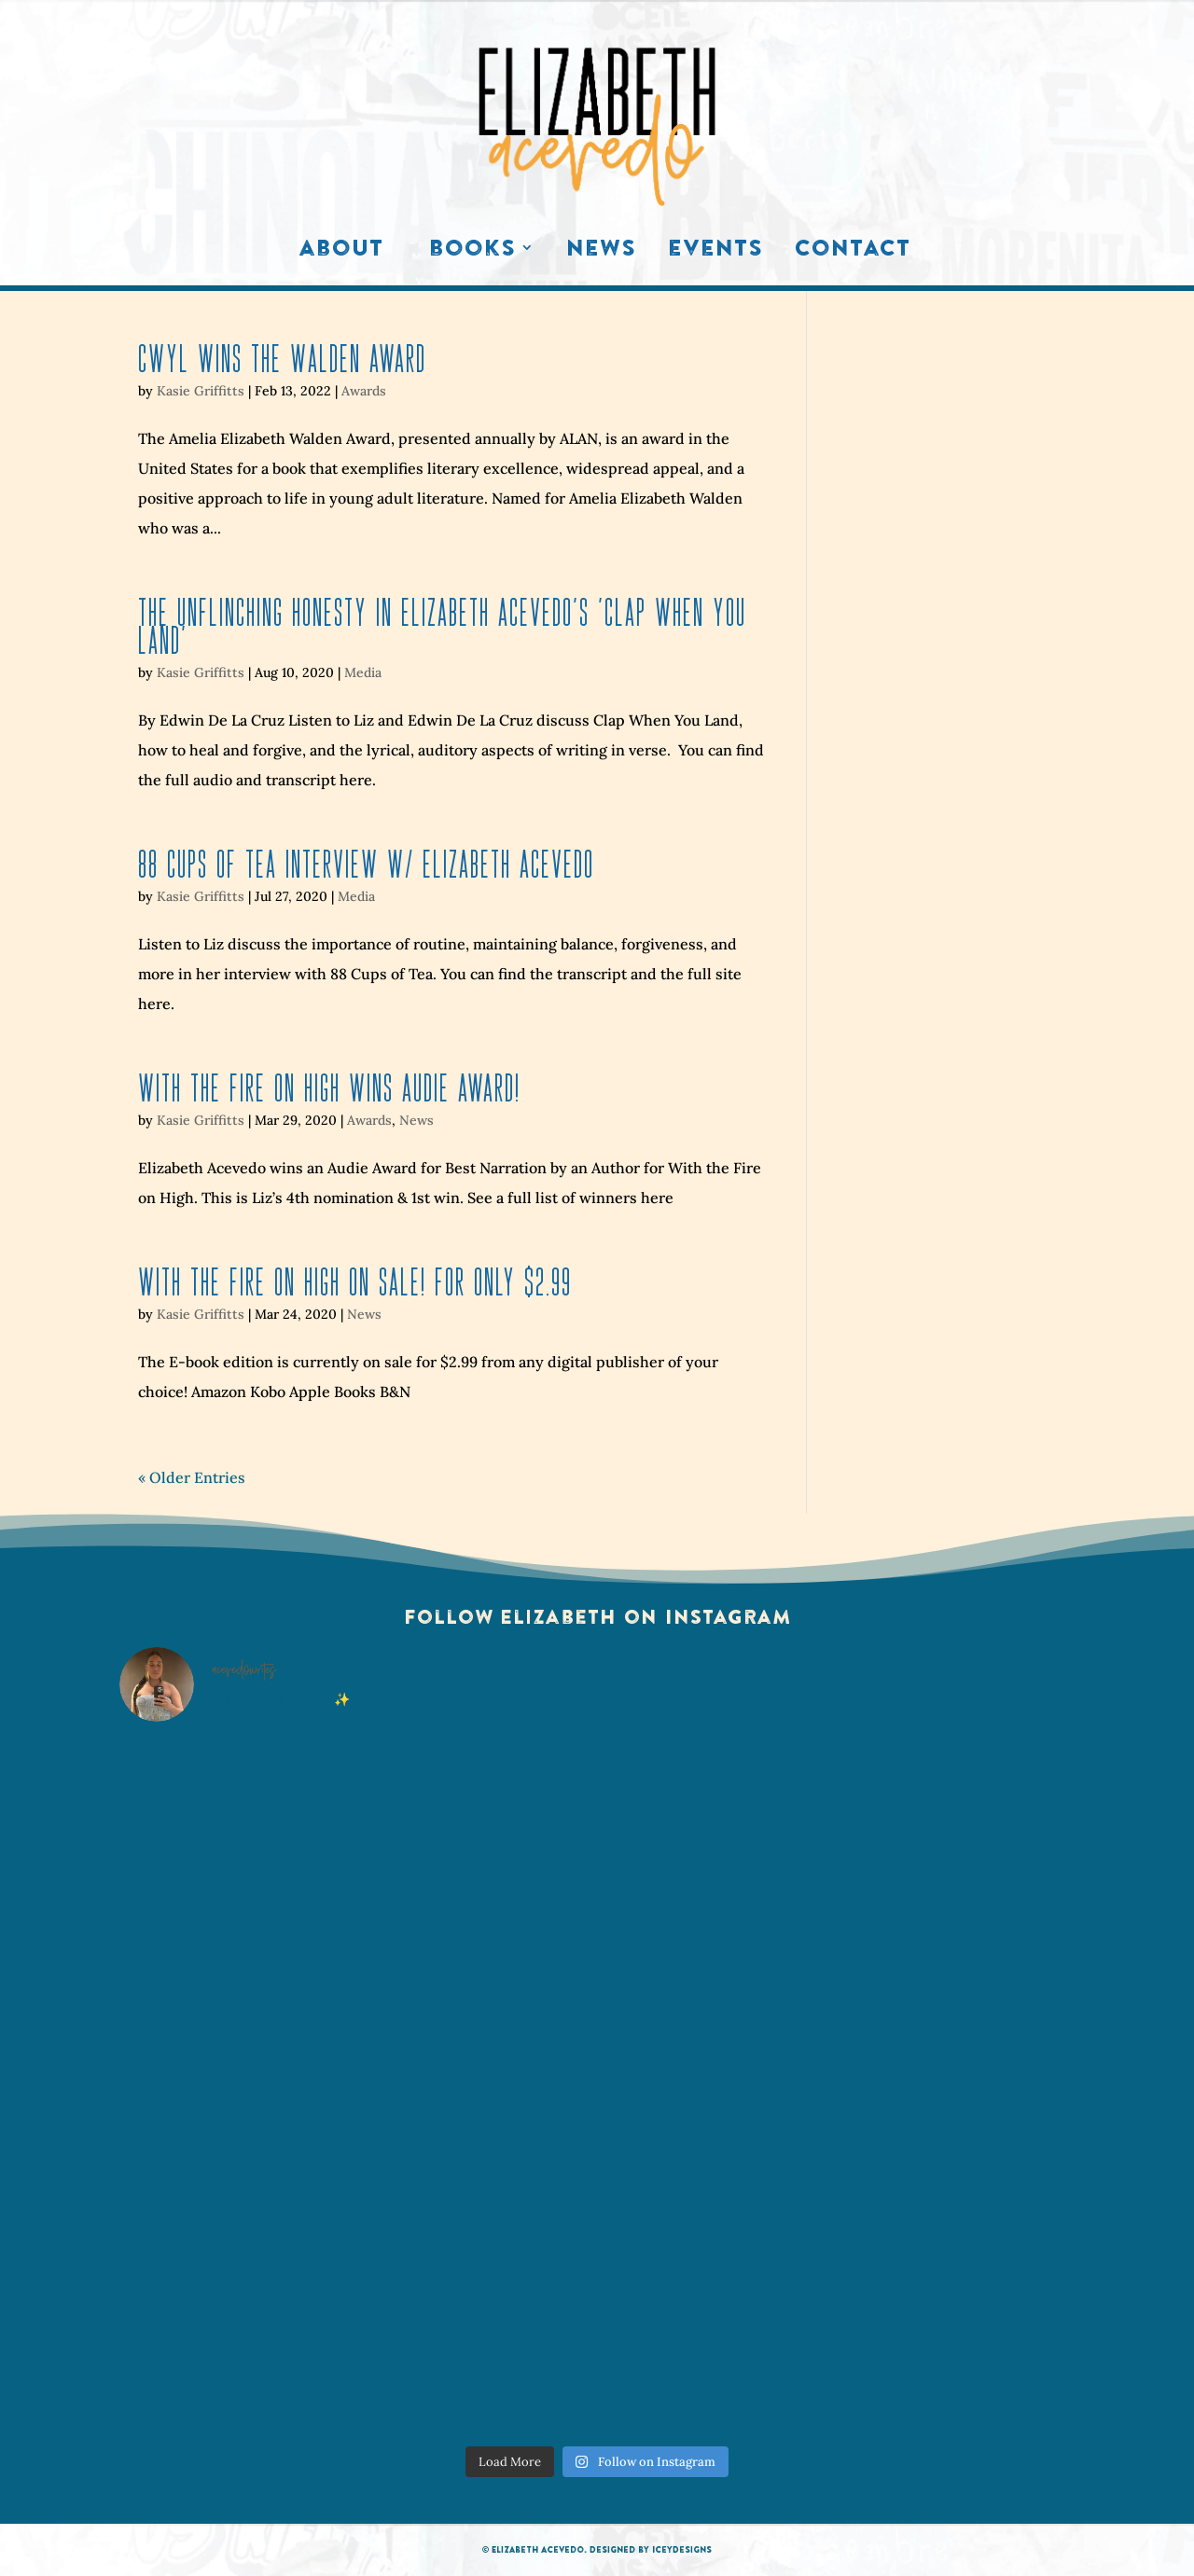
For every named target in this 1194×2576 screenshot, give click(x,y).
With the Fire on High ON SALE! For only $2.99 (355, 1282)
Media (363, 672)
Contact (852, 252)
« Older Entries (191, 1477)
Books (472, 252)
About (340, 252)
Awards (363, 390)
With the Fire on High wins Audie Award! (329, 1088)
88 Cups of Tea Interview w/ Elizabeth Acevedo (366, 864)
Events (715, 252)
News (601, 252)
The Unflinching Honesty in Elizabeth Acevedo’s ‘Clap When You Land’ (442, 626)
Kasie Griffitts (200, 390)
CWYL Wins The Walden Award (282, 358)
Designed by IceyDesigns (651, 2549)
